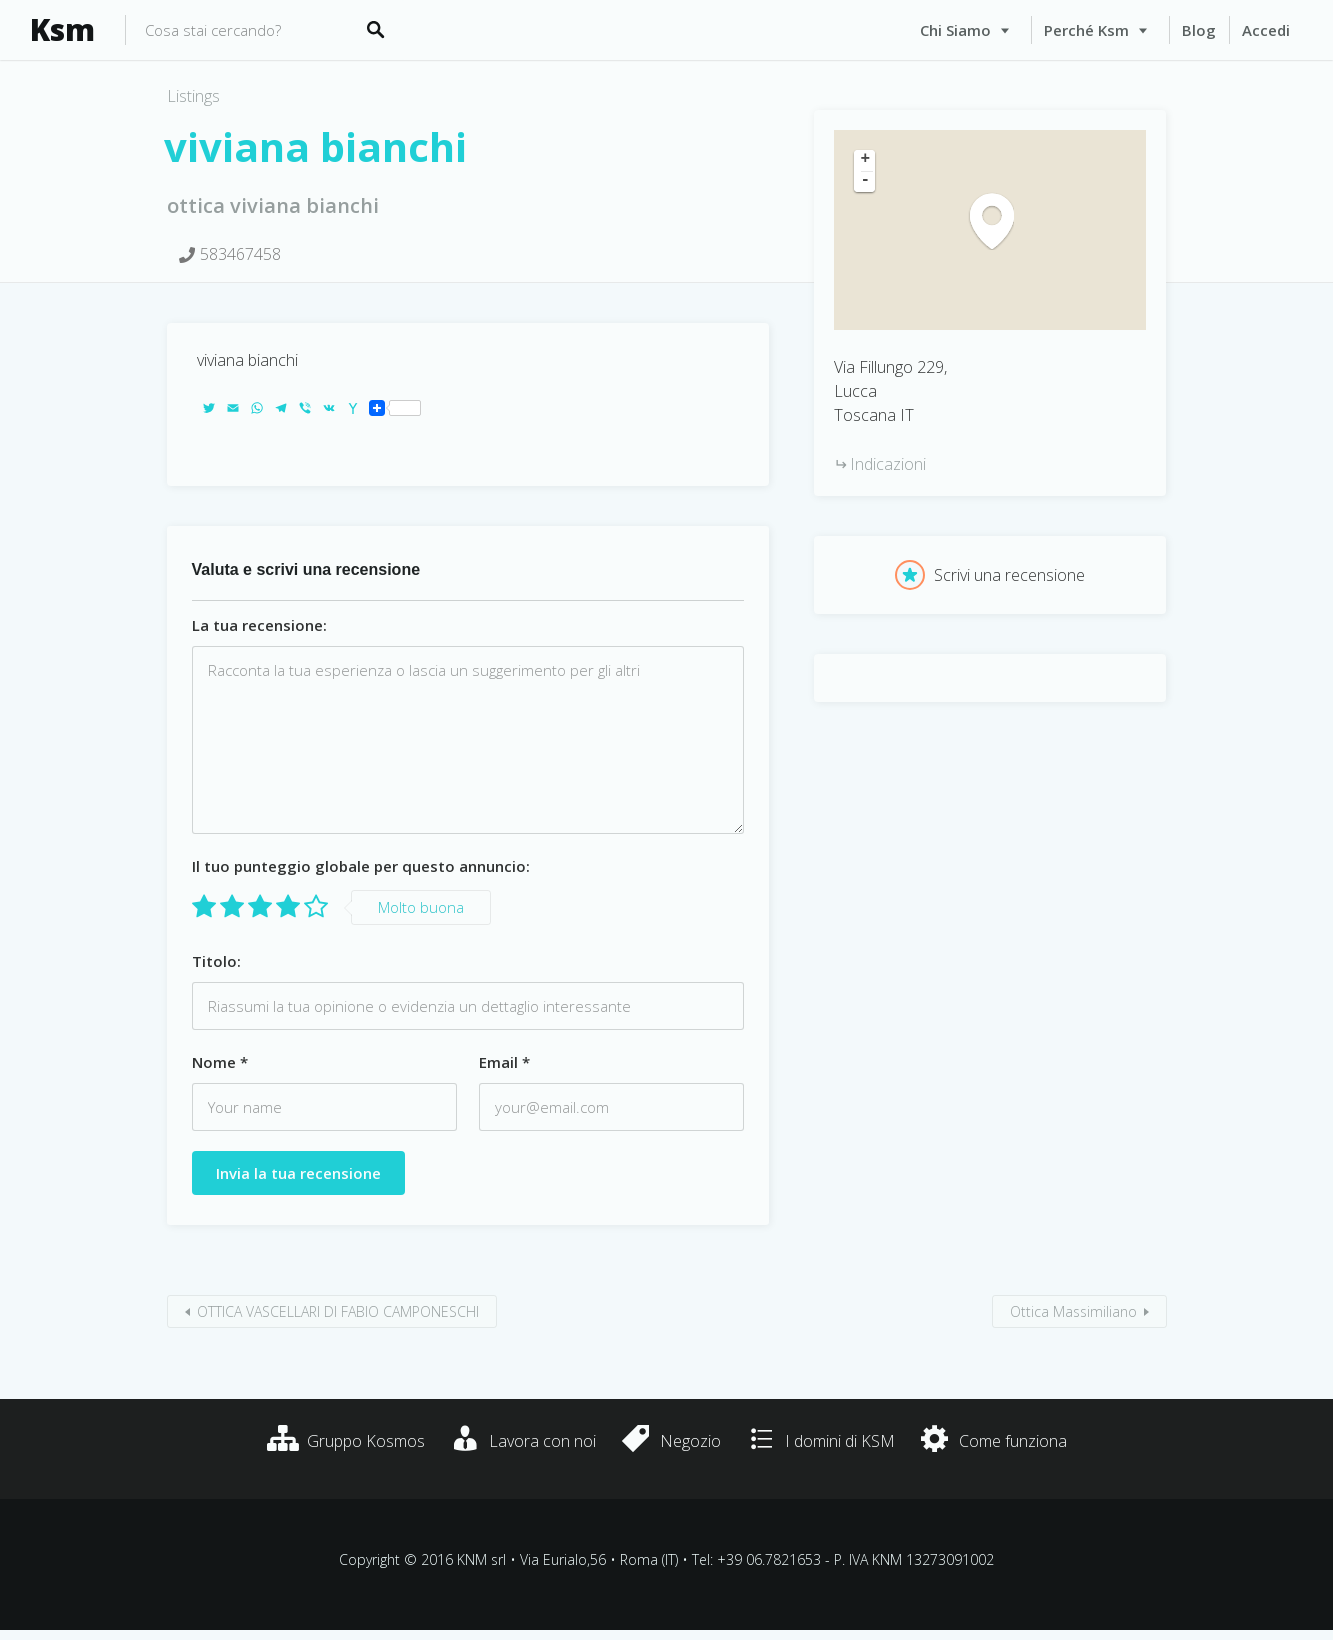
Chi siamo (955, 30)
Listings (193, 96)
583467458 (240, 254)
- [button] (866, 181)
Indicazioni (888, 464)
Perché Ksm (1086, 30)
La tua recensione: (259, 625)
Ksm (62, 30)
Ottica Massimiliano (1073, 1311)
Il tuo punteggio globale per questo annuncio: (361, 866)
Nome (220, 1062)
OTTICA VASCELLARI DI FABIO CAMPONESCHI (338, 1311)
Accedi (1266, 30)
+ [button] (866, 160)
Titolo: (216, 961)
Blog (1199, 30)
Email (504, 1062)
